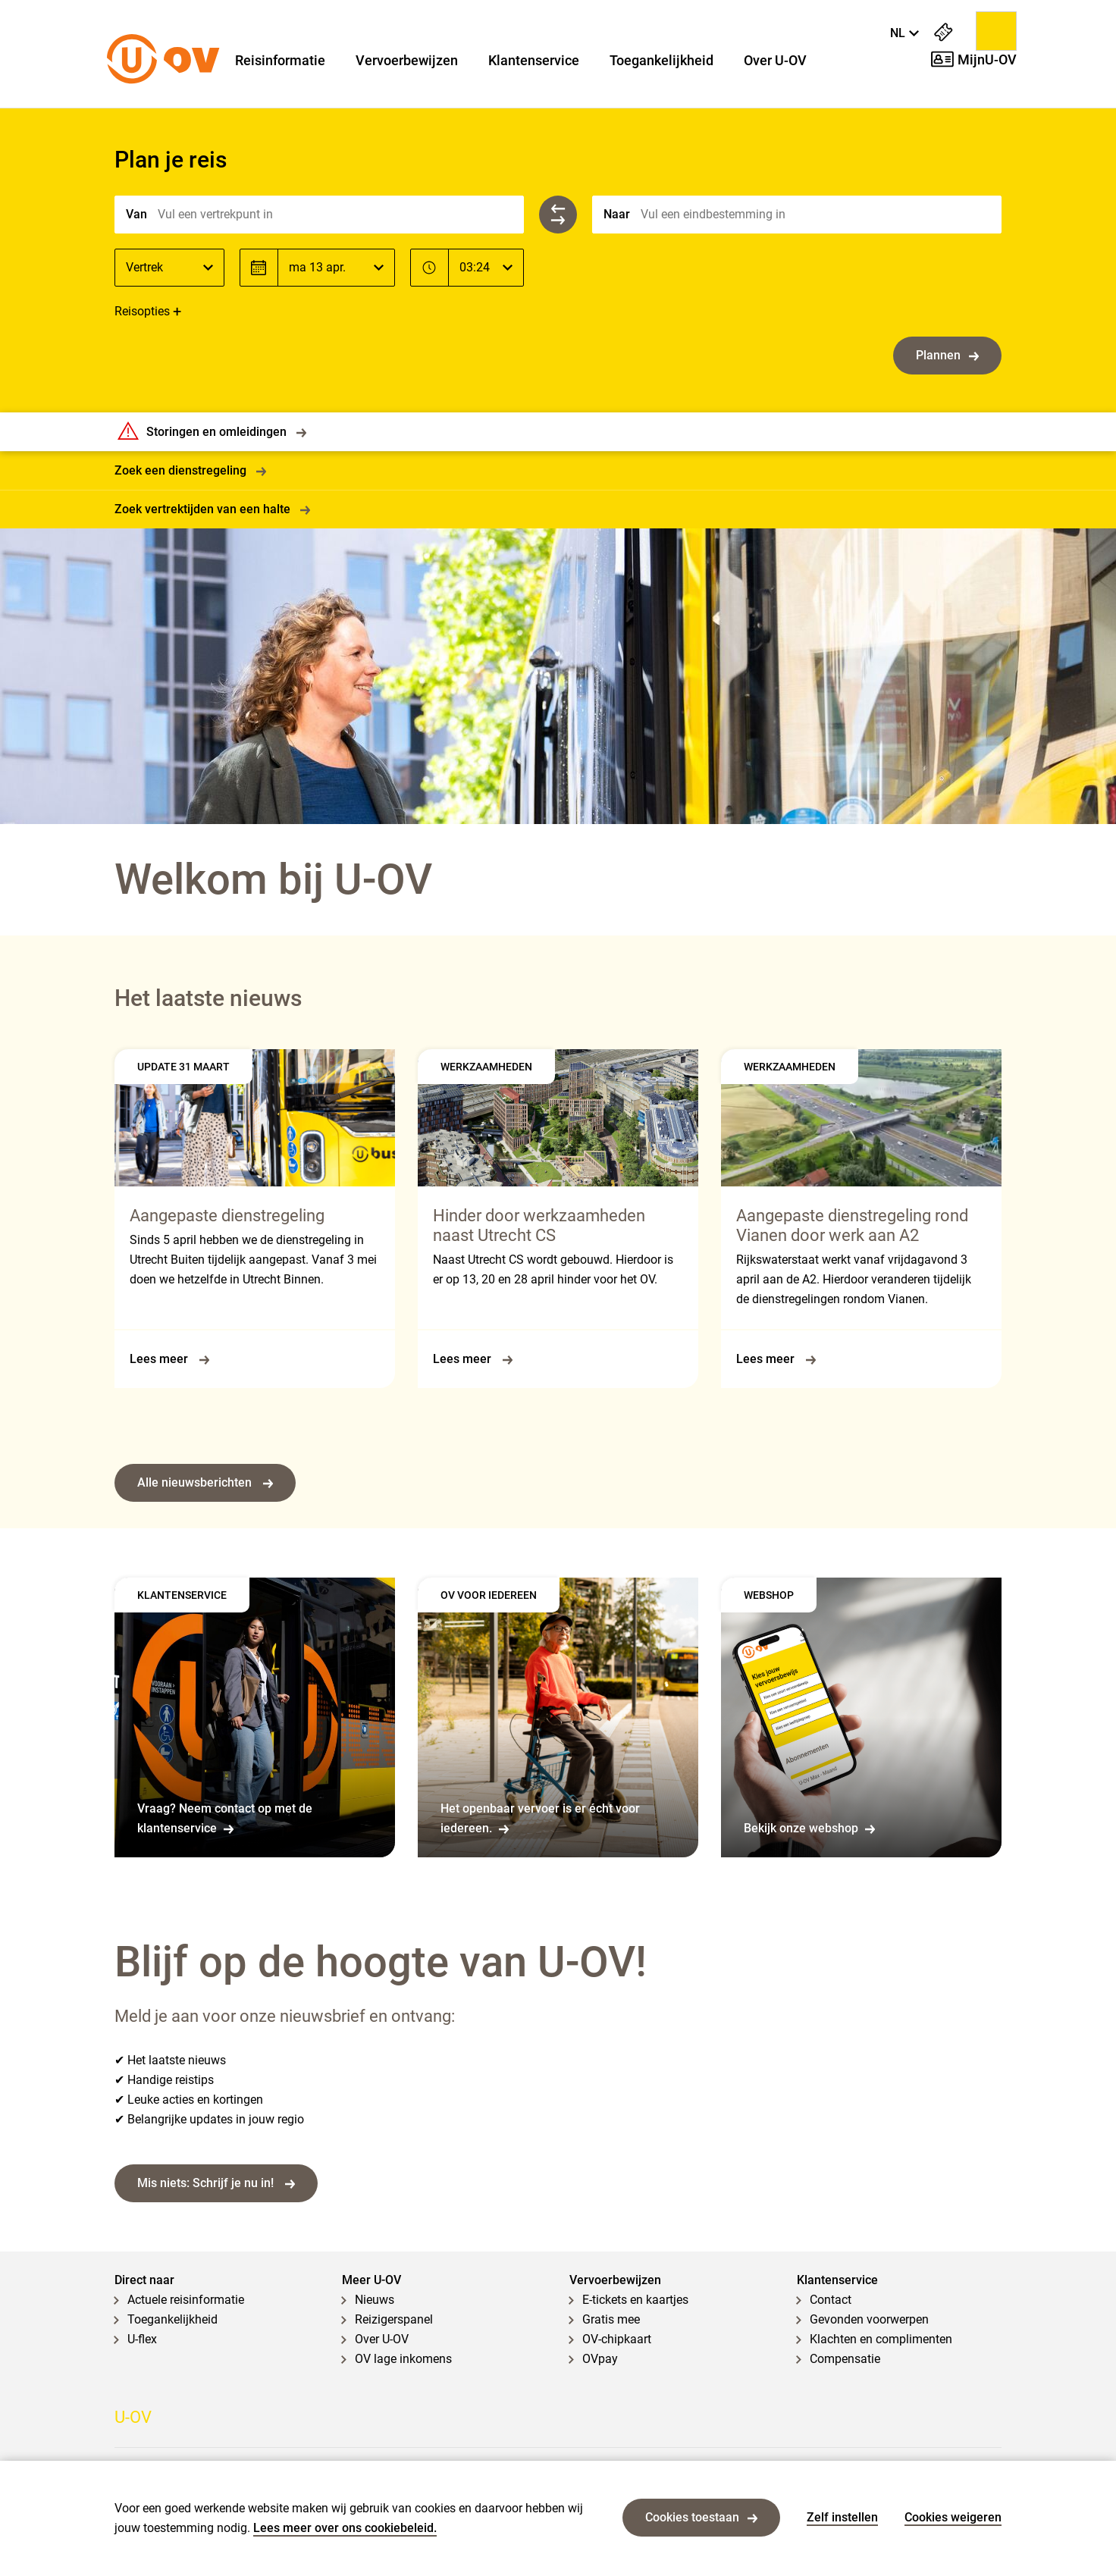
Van (136, 214)
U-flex (142, 2339)
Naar (616, 214)
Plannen (947, 355)
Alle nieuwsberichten (205, 1482)
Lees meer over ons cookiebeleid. (345, 2528)
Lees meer (169, 1359)
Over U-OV (775, 60)
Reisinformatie (280, 60)
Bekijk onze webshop (809, 1828)
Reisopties (142, 311)
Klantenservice (533, 60)
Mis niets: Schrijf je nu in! (216, 2183)
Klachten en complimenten (881, 2339)
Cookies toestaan (701, 2517)
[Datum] (336, 267)
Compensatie (845, 2359)
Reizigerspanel (394, 2319)
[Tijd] (486, 267)
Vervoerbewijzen (407, 60)
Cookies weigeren (953, 2517)
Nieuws (374, 2299)
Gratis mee (611, 2319)
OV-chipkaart (616, 2339)
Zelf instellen (842, 2517)
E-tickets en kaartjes (635, 2299)
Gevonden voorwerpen (869, 2319)
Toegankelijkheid (661, 60)
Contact (830, 2299)
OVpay (600, 2359)
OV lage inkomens (403, 2359)
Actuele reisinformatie (185, 2299)
